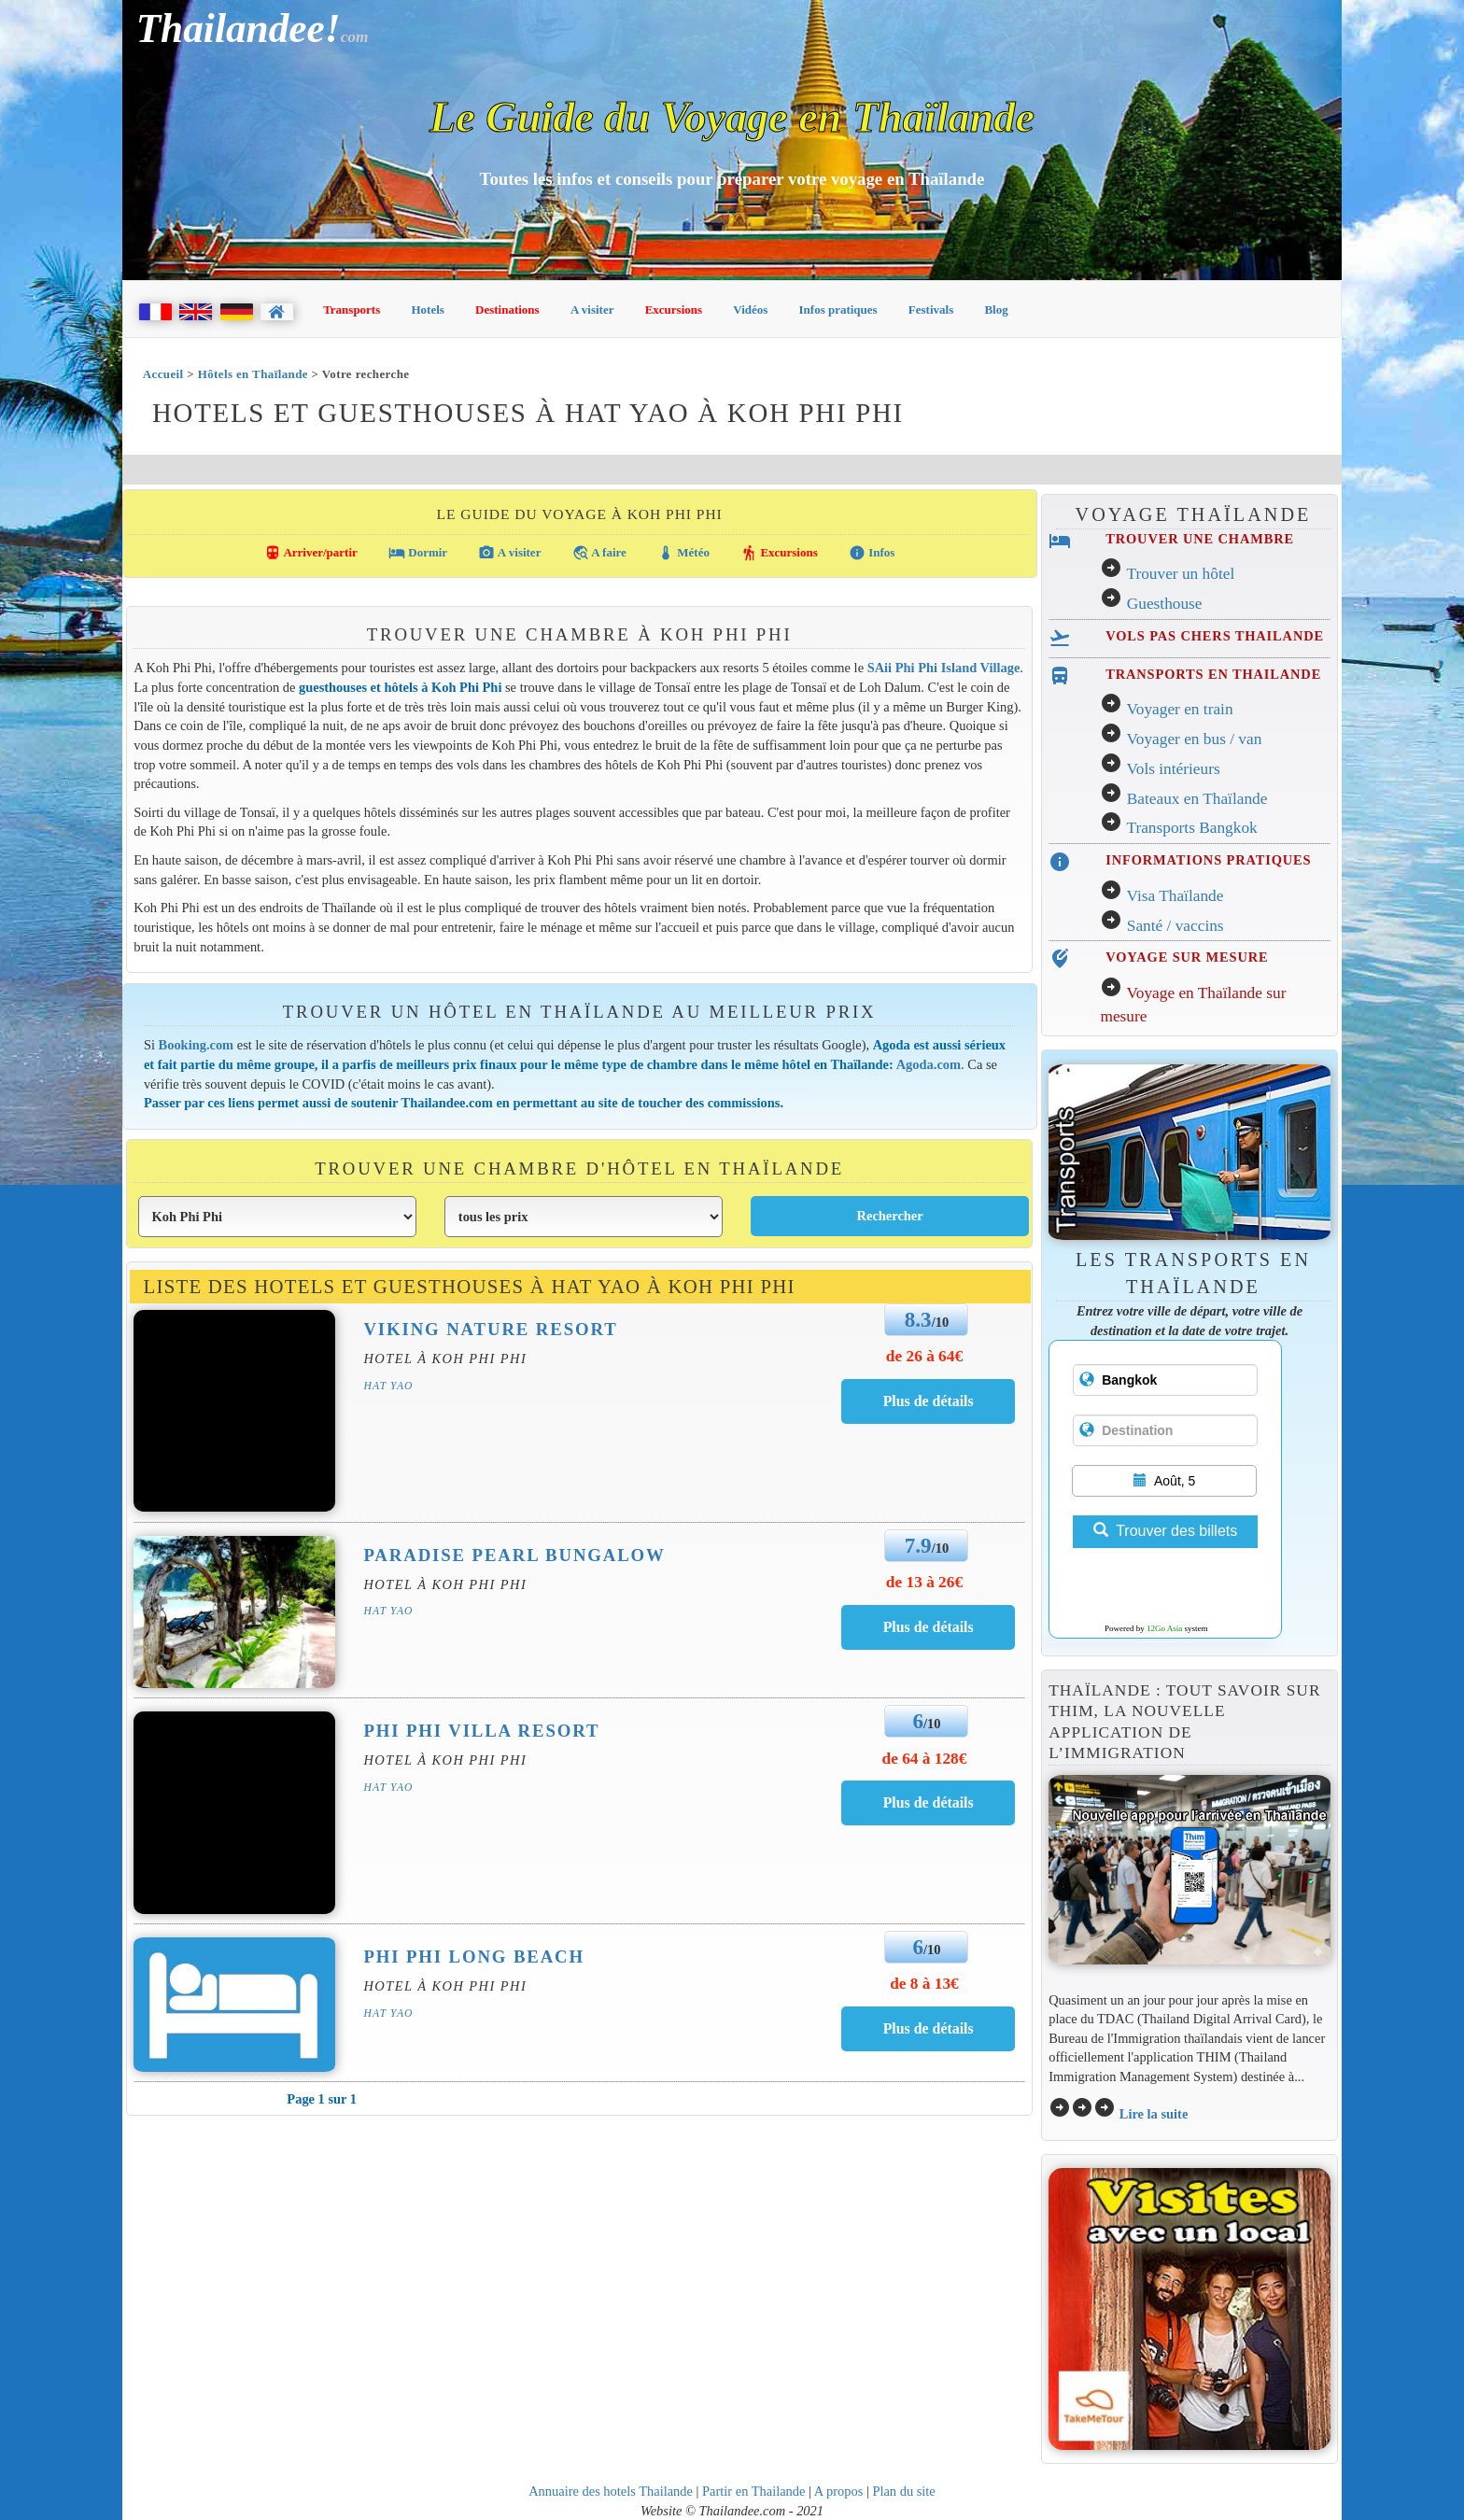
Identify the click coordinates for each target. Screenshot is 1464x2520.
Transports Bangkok (1191, 828)
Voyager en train (1179, 709)
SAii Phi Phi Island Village (944, 667)
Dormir (417, 552)
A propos (839, 2491)
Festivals (930, 310)
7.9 (918, 1545)
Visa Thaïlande (1174, 896)
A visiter (592, 310)
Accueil (163, 374)
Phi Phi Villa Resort (481, 1730)
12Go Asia (1164, 1628)
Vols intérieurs (1172, 769)
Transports (351, 310)
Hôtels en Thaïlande (253, 374)
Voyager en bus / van (1193, 739)
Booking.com (196, 1044)
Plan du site (903, 2491)
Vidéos (750, 310)
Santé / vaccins (1175, 926)
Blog (995, 310)
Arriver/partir (311, 552)
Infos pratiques (838, 310)
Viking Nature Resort (490, 1329)
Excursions (673, 310)
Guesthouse (1165, 603)
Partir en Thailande (753, 2491)
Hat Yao (388, 1385)
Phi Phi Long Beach (473, 1956)
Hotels (428, 310)
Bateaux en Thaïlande (1197, 799)
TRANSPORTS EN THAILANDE (1213, 674)
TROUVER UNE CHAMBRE (1199, 538)
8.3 (918, 1319)
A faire (599, 552)
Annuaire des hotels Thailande (610, 2491)
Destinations (507, 310)
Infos (871, 552)
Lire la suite (1154, 2113)
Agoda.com (928, 1064)
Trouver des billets (1165, 1531)
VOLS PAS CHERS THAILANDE (1214, 635)
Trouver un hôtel (1180, 574)
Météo (683, 552)
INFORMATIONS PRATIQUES (1208, 859)
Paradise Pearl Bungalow (514, 1555)
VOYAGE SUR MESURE (1186, 957)
